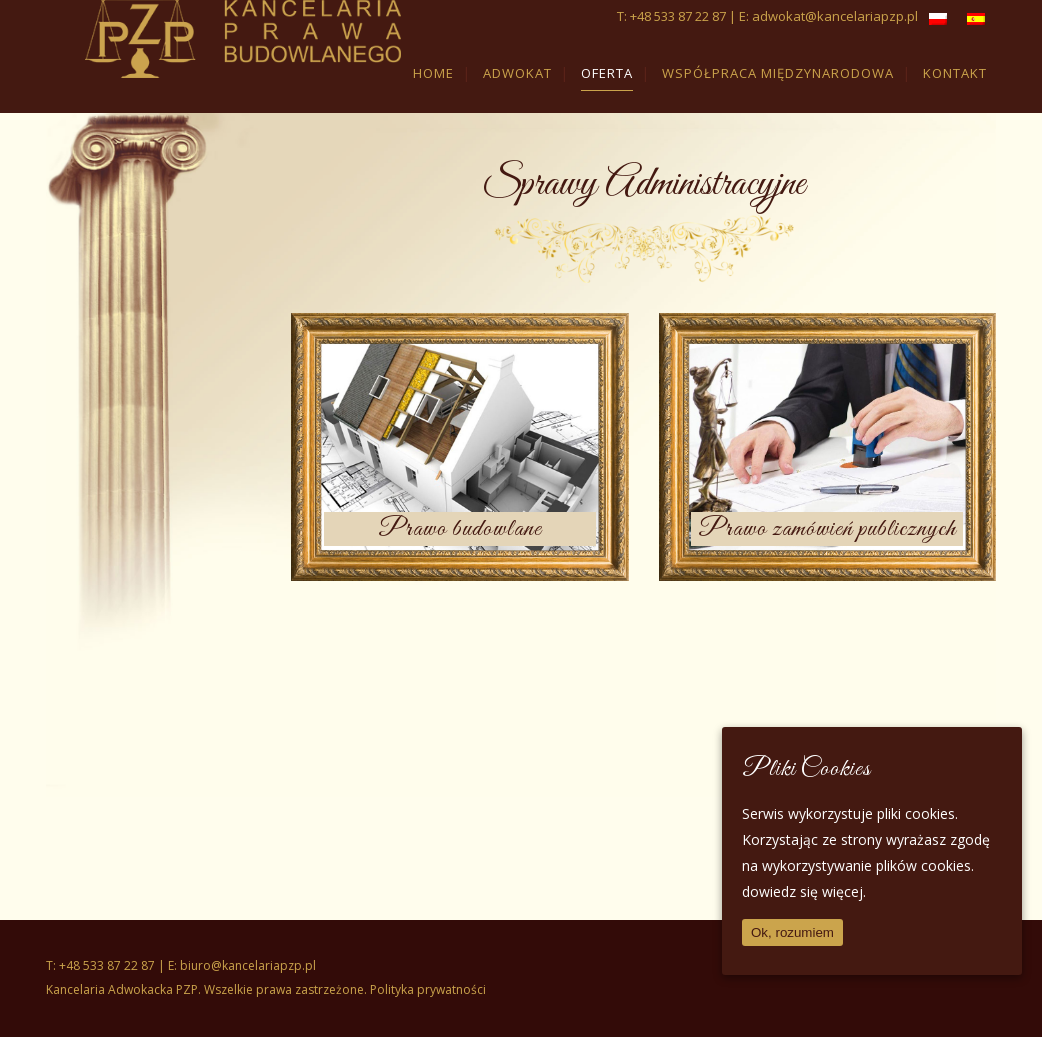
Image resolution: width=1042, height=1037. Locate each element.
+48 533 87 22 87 (678, 16)
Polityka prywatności (428, 989)
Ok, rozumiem (792, 932)
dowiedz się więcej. (804, 891)
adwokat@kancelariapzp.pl (835, 16)
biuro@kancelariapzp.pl (248, 965)
